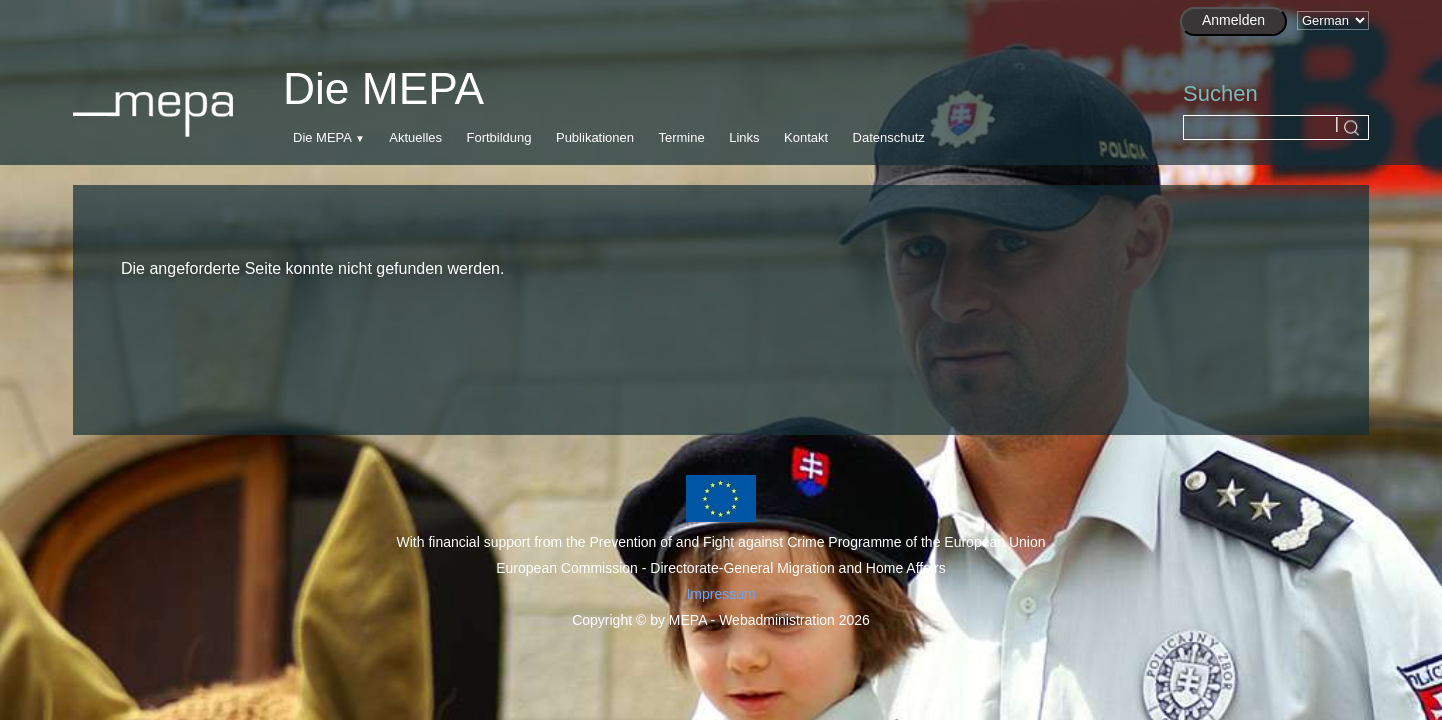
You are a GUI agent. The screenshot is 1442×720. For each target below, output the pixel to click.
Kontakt (806, 137)
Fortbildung (498, 137)
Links (744, 137)
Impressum (720, 594)
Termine (681, 137)
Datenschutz (889, 137)
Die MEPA (322, 137)
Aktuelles (415, 137)
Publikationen (595, 137)
